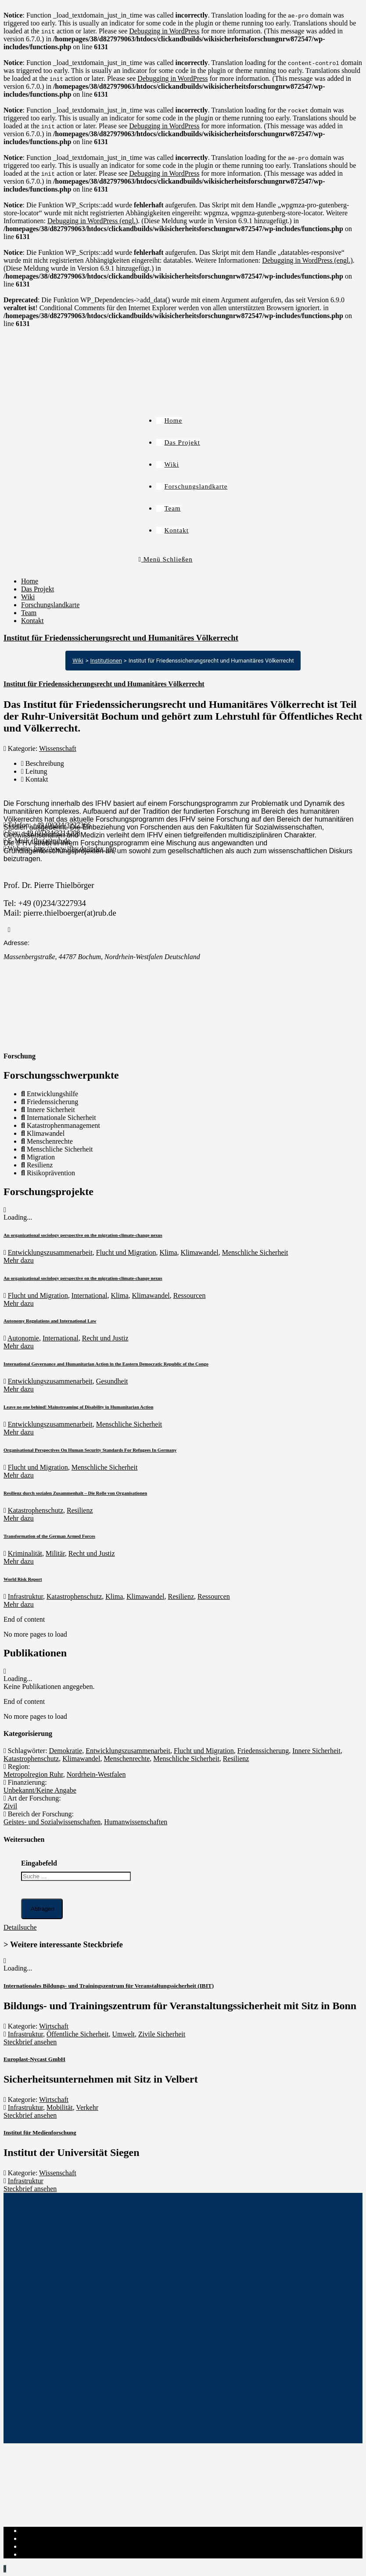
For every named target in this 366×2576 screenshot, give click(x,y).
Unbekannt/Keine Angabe (40, 1790)
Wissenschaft (57, 748)
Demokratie (66, 1750)
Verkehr (87, 2107)
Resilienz (80, 1510)
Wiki (28, 597)
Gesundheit (112, 1381)
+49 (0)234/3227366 (62, 825)
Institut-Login (40, 2554)
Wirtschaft (53, 2026)
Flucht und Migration (126, 1252)
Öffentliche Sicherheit (77, 2034)
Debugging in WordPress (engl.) (92, 221)
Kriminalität (25, 1553)
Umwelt (123, 2034)
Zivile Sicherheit (161, 2034)
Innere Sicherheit (316, 1750)
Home (29, 581)
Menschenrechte (127, 1758)
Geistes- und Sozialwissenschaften (52, 1822)
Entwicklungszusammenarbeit (50, 1252)
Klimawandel (200, 1252)
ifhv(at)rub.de (51, 840)
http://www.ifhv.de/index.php (75, 848)
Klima (168, 1252)
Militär (55, 1553)
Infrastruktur (25, 1596)
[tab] (191, 764)
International (90, 1295)
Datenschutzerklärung (52, 2538)
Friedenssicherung (263, 1750)
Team (28, 612)
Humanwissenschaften (135, 1822)
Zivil (10, 1806)
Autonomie (23, 1338)
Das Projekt (37, 589)
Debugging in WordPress (164, 31)
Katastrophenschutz (35, 1510)
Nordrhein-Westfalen (96, 1774)
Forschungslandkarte (50, 605)
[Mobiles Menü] (166, 559)
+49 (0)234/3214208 (51, 833)
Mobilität (60, 2107)
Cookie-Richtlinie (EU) (54, 2546)
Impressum (36, 2530)
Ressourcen (189, 1295)
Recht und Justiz (105, 1338)
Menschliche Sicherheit (255, 1252)
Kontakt (32, 620)
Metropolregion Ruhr (33, 1774)
